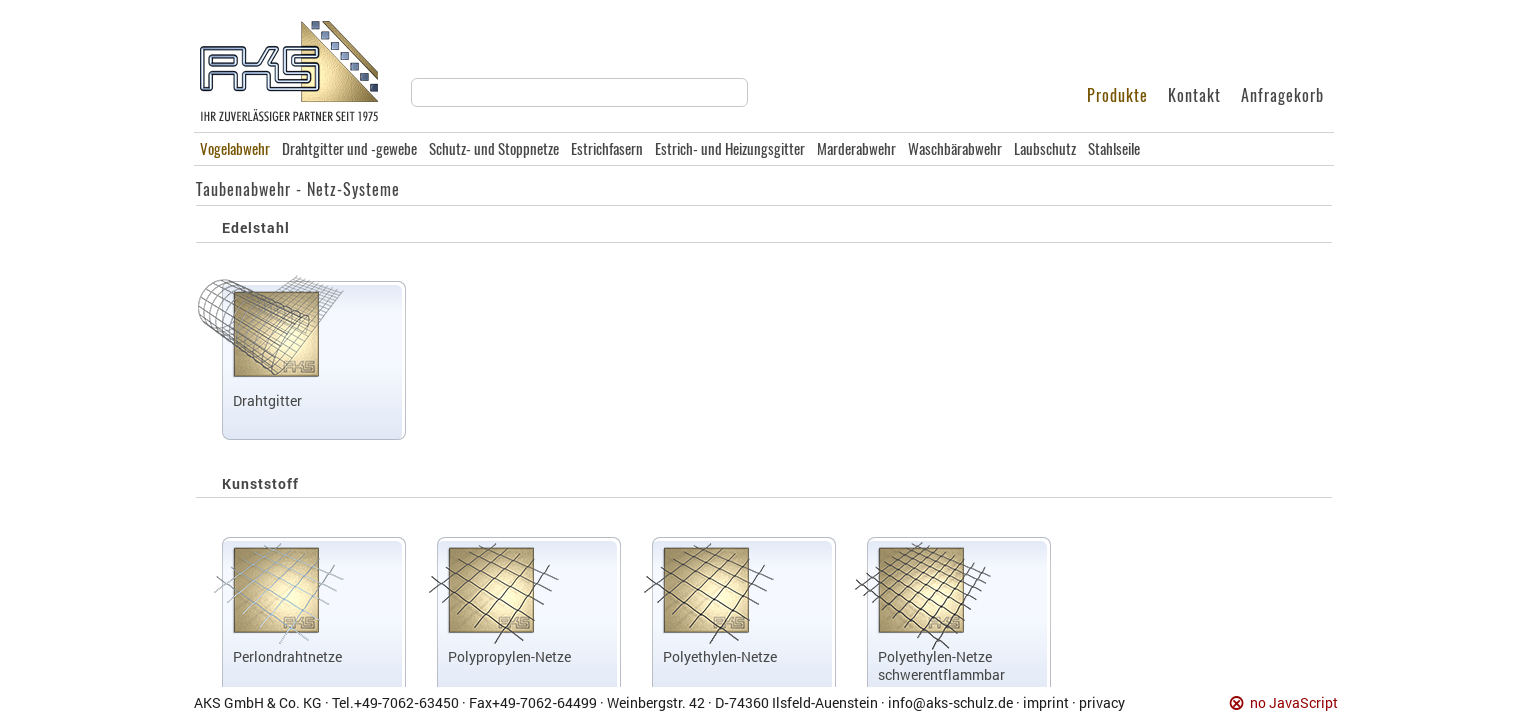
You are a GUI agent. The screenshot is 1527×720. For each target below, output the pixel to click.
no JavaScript (1294, 703)
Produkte (1117, 95)
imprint (1046, 702)
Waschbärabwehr (955, 149)
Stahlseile (1114, 149)
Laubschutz (1045, 149)
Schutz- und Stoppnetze (494, 149)
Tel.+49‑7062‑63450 (395, 702)
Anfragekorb (1282, 95)
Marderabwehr (856, 149)
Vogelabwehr (235, 149)
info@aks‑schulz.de (950, 702)
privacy (1102, 702)
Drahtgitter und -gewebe (349, 149)
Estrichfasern (607, 149)
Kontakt (1194, 95)
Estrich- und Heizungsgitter (730, 149)
